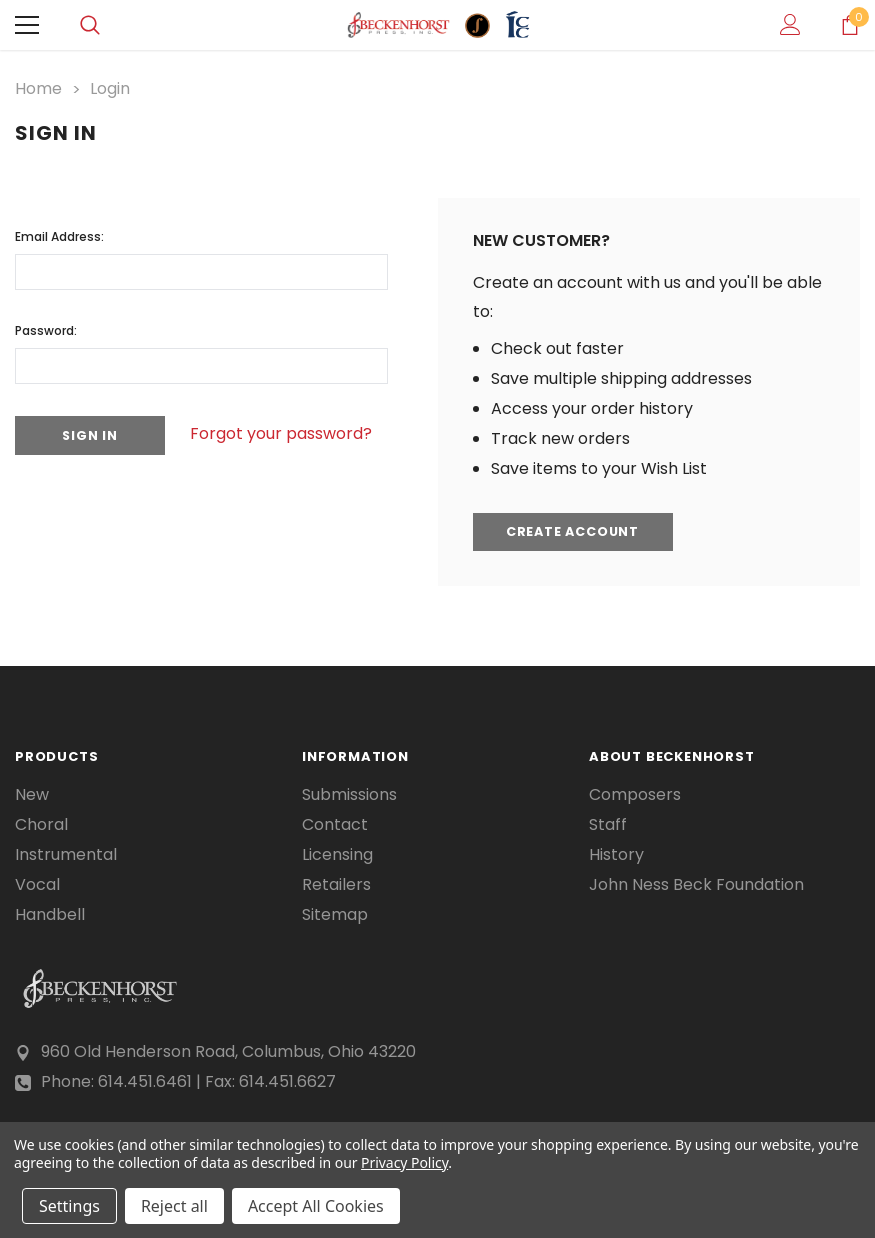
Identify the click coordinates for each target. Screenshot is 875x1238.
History (616, 854)
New (32, 794)
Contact (335, 824)
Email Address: (59, 234)
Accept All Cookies (316, 1206)
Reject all (174, 1206)
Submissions (349, 794)
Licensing (337, 854)
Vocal (37, 884)
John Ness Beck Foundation (696, 884)
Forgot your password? (290, 433)
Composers (635, 794)
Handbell (50, 914)
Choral (41, 824)
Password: (46, 328)
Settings (69, 1206)
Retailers (336, 884)
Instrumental (66, 854)
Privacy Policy (404, 1162)
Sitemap (335, 914)
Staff (608, 824)
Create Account (577, 531)
